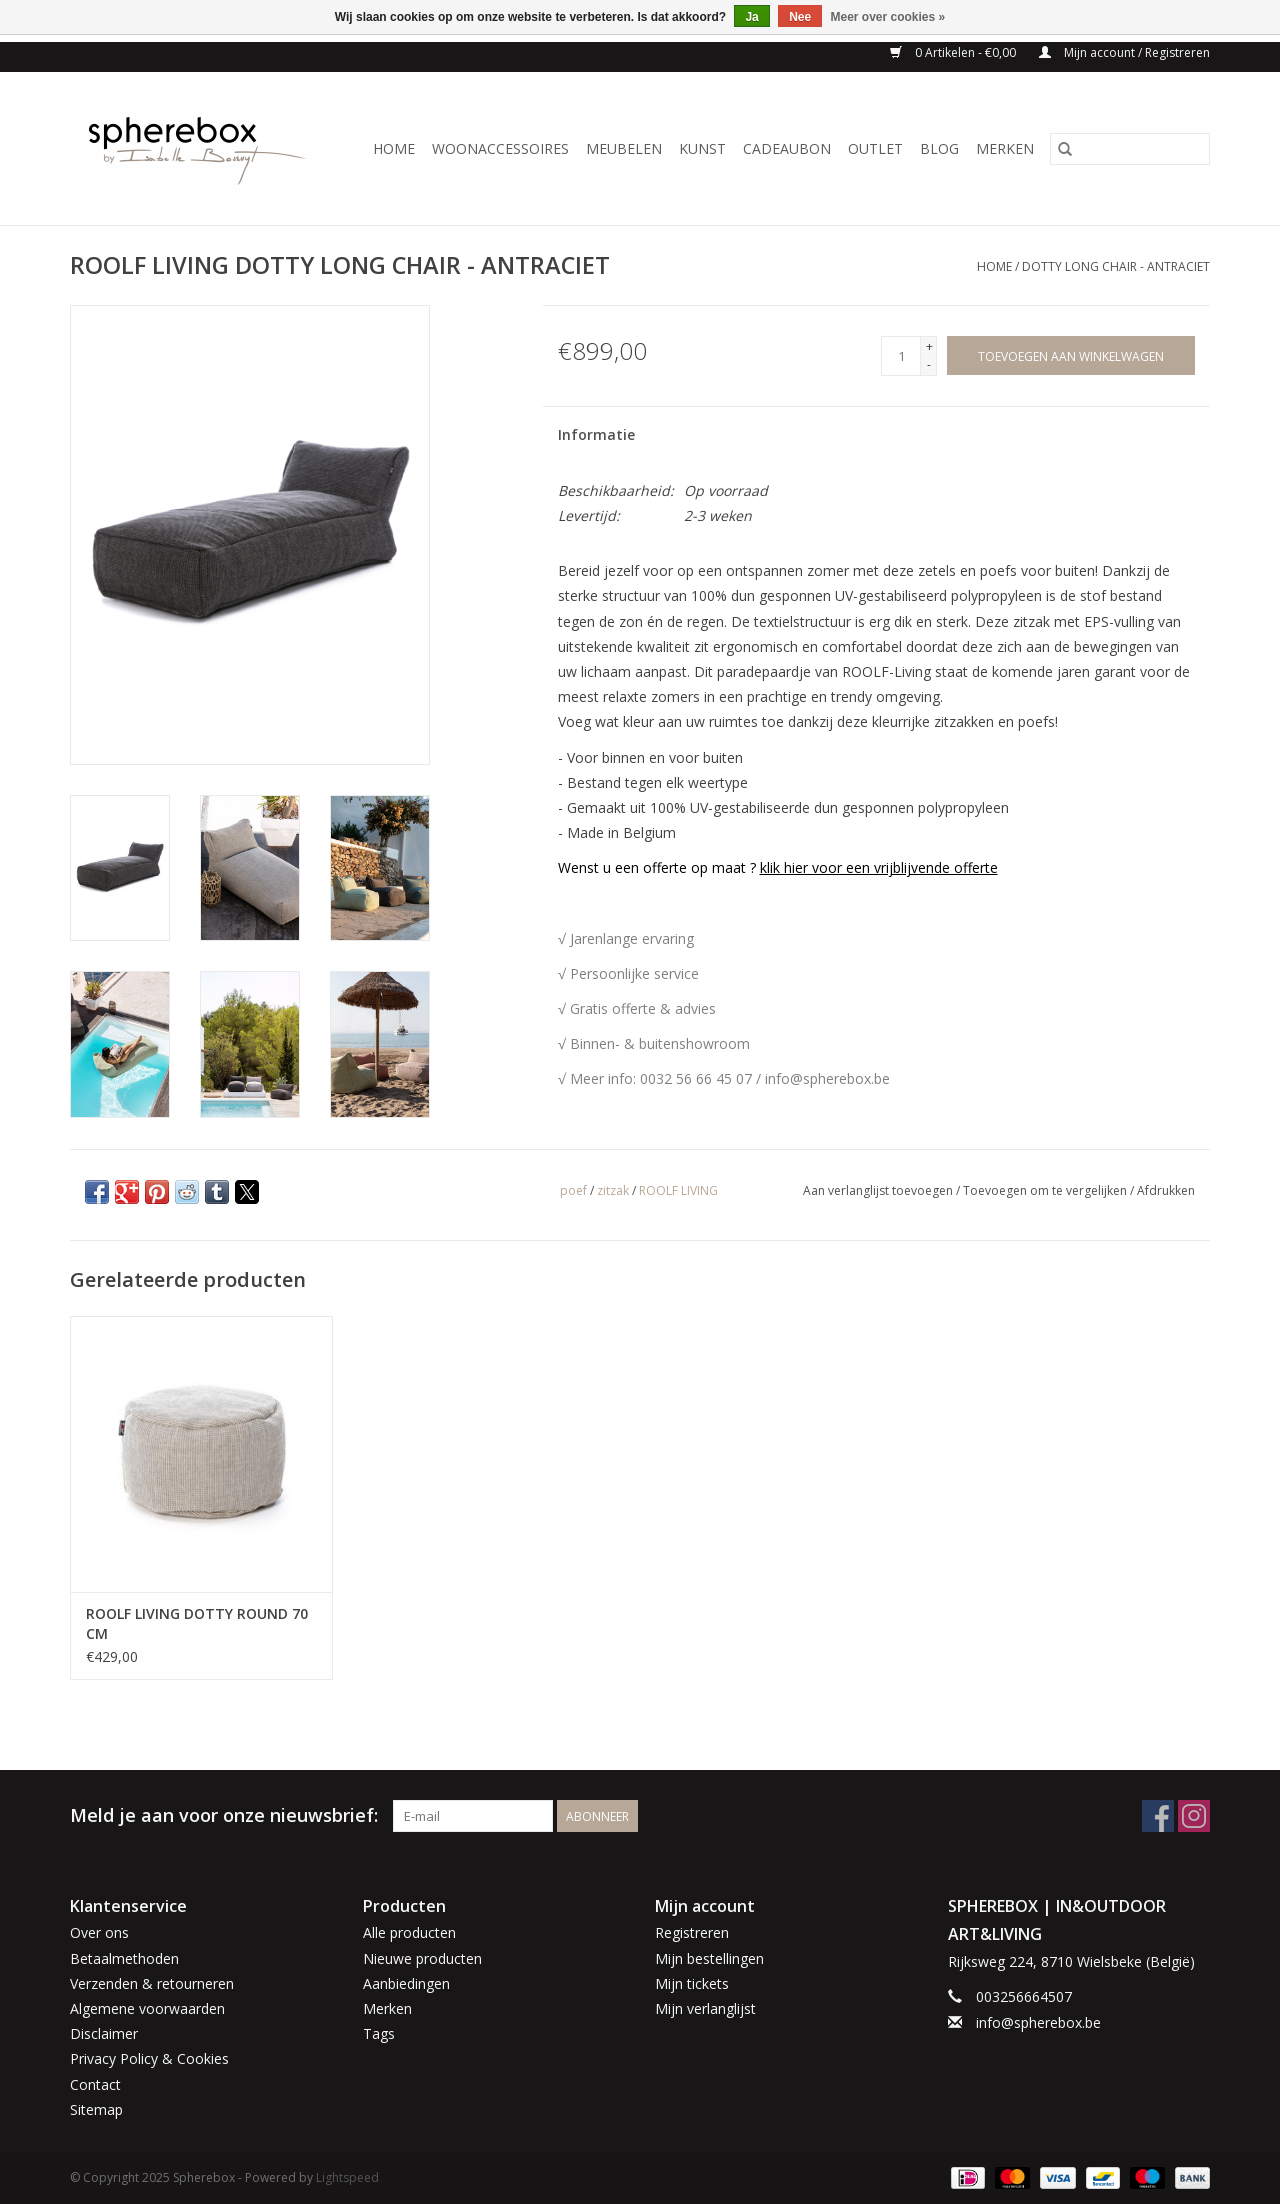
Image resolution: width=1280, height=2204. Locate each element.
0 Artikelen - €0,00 (954, 52)
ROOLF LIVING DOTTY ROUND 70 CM (197, 1623)
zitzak (613, 1190)
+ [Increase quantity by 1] (929, 346)
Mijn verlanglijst (705, 2008)
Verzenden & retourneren (152, 1983)
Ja (751, 17)
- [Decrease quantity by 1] (929, 364)
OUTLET (875, 148)
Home (394, 148)
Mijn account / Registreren (1124, 52)
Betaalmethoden (124, 1958)
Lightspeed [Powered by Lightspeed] (347, 2177)
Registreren (692, 1932)
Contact (95, 2084)
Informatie (596, 434)
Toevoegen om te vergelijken (1046, 1190)
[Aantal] (901, 356)
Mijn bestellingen (709, 1958)
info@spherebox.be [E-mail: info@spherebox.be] (1038, 2022)
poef (573, 1190)
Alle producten (409, 1932)
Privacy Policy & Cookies (149, 2058)
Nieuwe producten (422, 1958)
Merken (1005, 148)
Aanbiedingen (406, 1983)
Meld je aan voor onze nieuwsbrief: (224, 1815)
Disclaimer (104, 2033)
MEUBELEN (624, 148)
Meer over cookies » (888, 17)
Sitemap (96, 2109)
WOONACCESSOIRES (500, 148)
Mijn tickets (692, 1983)
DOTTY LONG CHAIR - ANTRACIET (1116, 266)
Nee (800, 17)
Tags (379, 2033)
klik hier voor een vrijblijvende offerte (879, 867)
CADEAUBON (787, 148)
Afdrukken (1166, 1190)
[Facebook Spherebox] (1158, 1816)
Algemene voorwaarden (147, 2008)
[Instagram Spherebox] (1194, 1816)
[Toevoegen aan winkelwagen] (1071, 355)
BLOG (939, 148)
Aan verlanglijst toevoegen (879, 1190)
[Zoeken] (1130, 149)
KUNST (702, 148)
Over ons (99, 1932)
